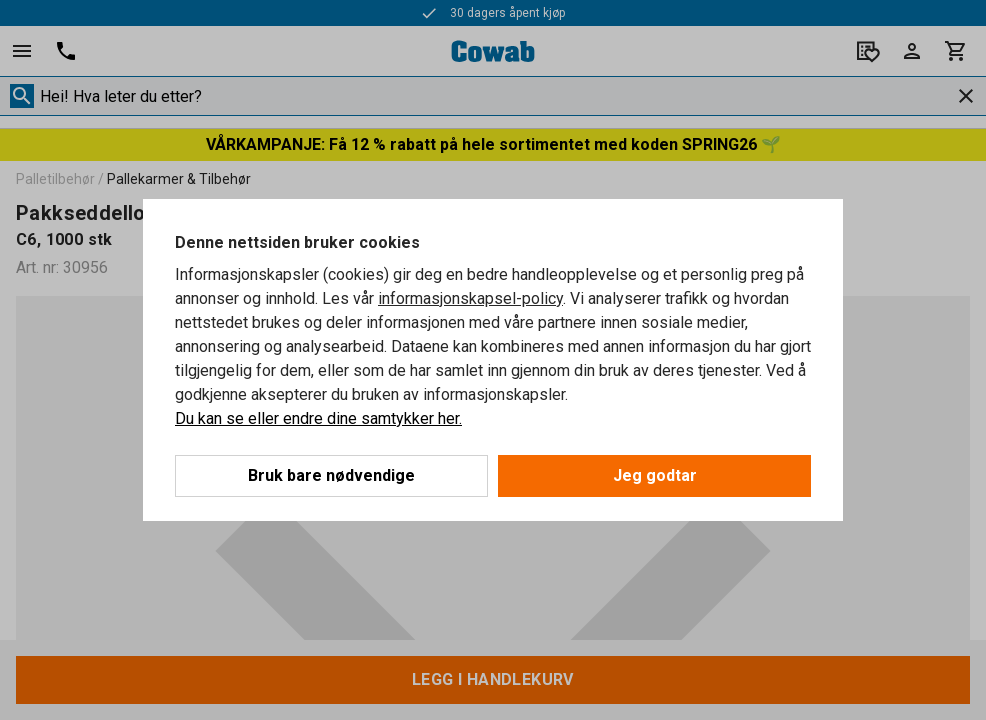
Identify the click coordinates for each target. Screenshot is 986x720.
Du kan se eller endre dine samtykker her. (318, 418)
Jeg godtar (655, 475)
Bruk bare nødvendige (331, 475)
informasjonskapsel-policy (470, 298)
